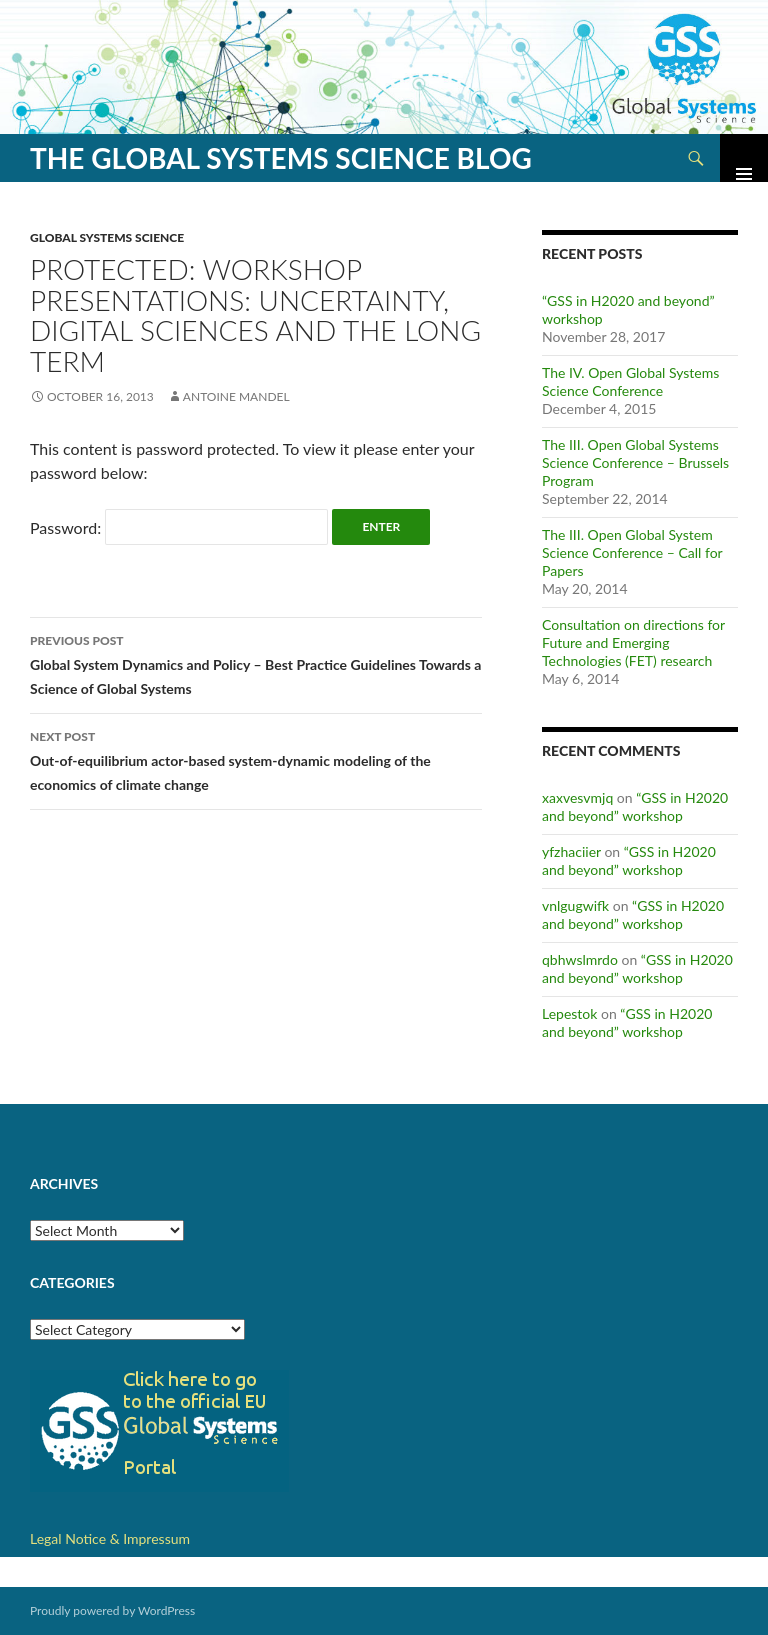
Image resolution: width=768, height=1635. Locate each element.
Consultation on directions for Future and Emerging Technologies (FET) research (633, 642)
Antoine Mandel (236, 396)
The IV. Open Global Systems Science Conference (630, 381)
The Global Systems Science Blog (281, 158)
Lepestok (569, 1013)
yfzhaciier (571, 851)
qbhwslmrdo (580, 959)
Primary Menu (744, 158)
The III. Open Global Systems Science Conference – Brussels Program (635, 462)
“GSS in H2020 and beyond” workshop (635, 806)
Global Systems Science (107, 237)
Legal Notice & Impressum (110, 1538)
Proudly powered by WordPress (112, 1610)
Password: (179, 527)
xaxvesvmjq (577, 797)
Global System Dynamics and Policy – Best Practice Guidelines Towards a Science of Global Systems (256, 663)
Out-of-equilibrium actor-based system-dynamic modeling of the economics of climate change (256, 759)
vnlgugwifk (575, 905)
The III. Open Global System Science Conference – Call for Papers (632, 552)
